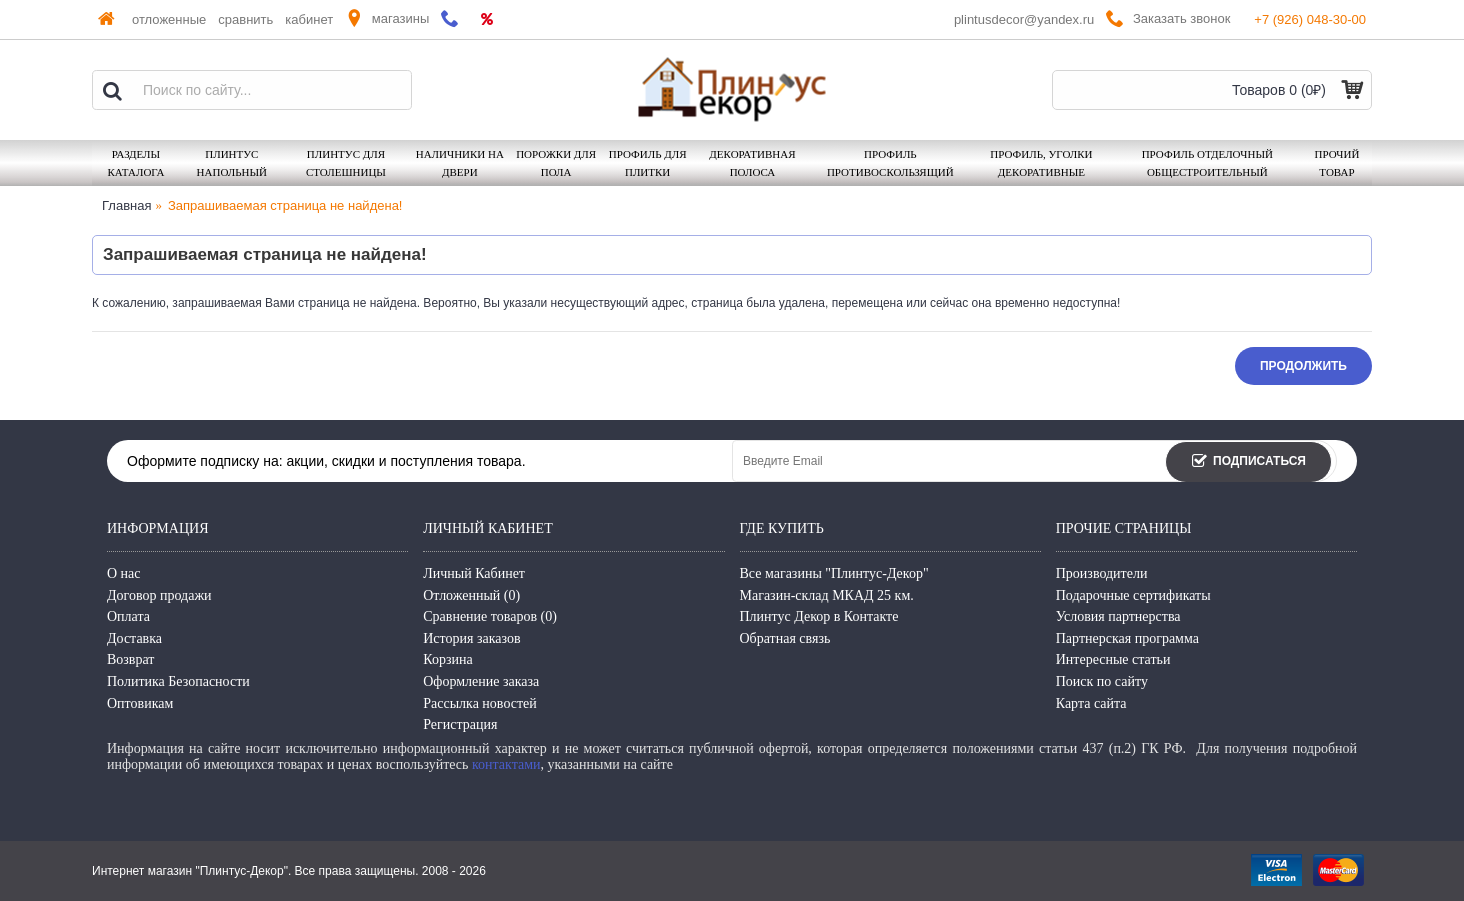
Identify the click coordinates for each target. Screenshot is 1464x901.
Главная (126, 205)
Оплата (128, 616)
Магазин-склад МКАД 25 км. (827, 595)
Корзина (448, 659)
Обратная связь (785, 638)
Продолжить (1303, 366)
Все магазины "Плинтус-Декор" (834, 573)
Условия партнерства (1118, 616)
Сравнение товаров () (490, 616)
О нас (124, 573)
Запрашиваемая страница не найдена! (285, 205)
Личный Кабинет (474, 573)
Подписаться (1248, 462)
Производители (1102, 573)
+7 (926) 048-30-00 (1310, 19)
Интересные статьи (1113, 659)
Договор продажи (159, 595)
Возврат (130, 659)
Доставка (134, 638)
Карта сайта (1091, 703)
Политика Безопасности (178, 681)
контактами (506, 764)
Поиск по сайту (1102, 681)
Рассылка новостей (480, 703)
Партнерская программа (1127, 638)
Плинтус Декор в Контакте (819, 616)
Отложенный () (471, 595)
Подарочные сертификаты (1133, 595)
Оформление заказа (481, 681)
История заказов (471, 638)
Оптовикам (140, 703)
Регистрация (460, 724)
